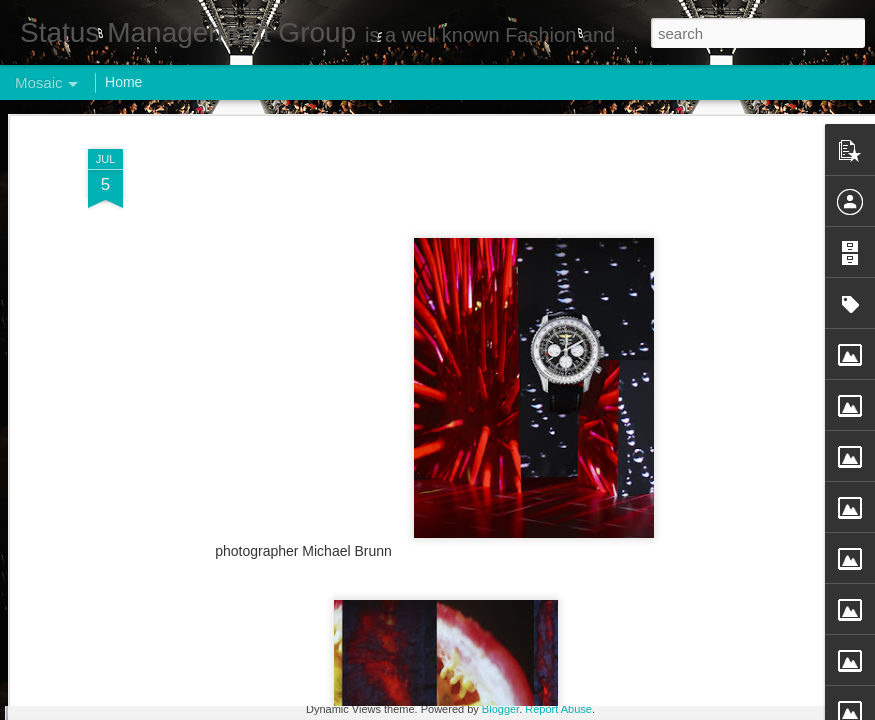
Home (123, 82)
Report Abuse (558, 709)
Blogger (500, 709)
